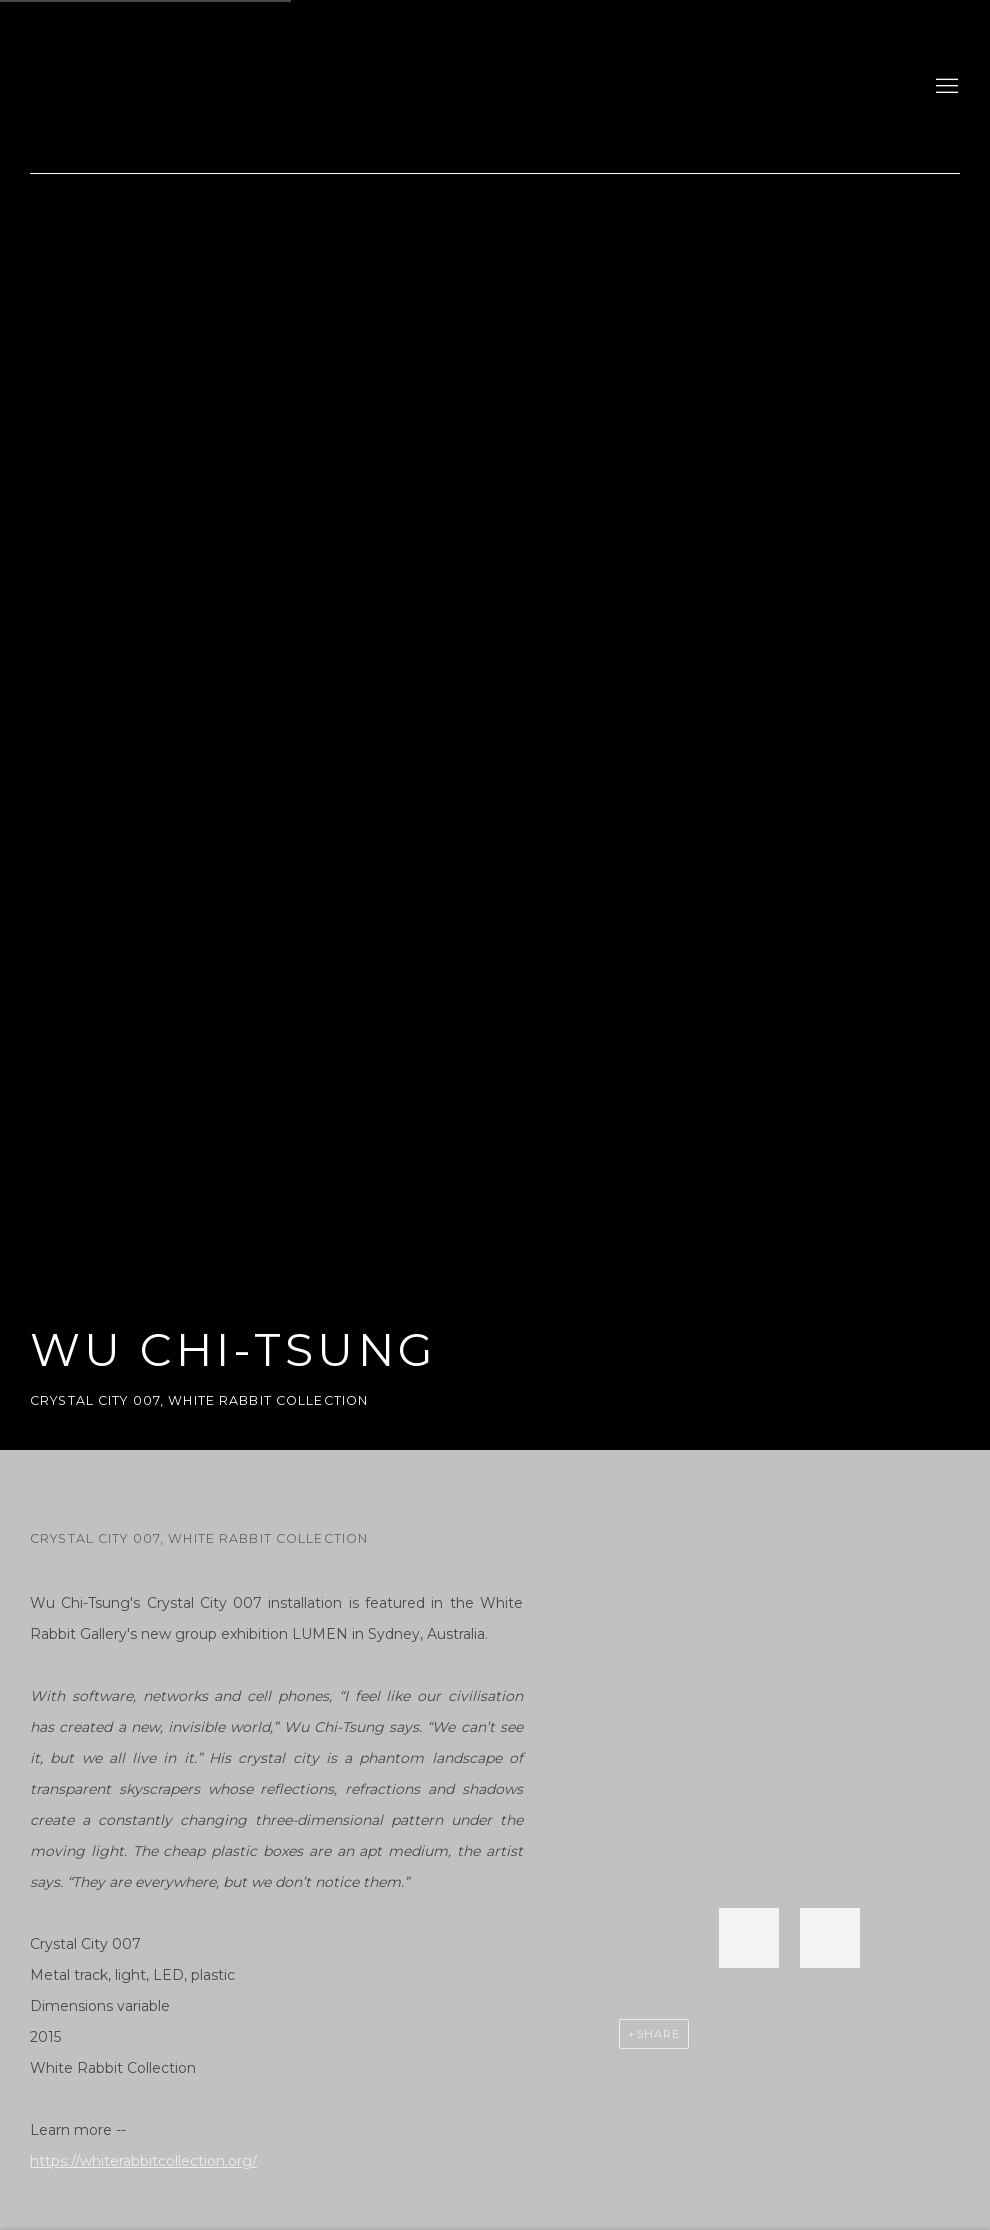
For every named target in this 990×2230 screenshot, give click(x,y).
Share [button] (658, 2034)
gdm (170, 86)
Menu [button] (945, 87)
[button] (749, 1938)
